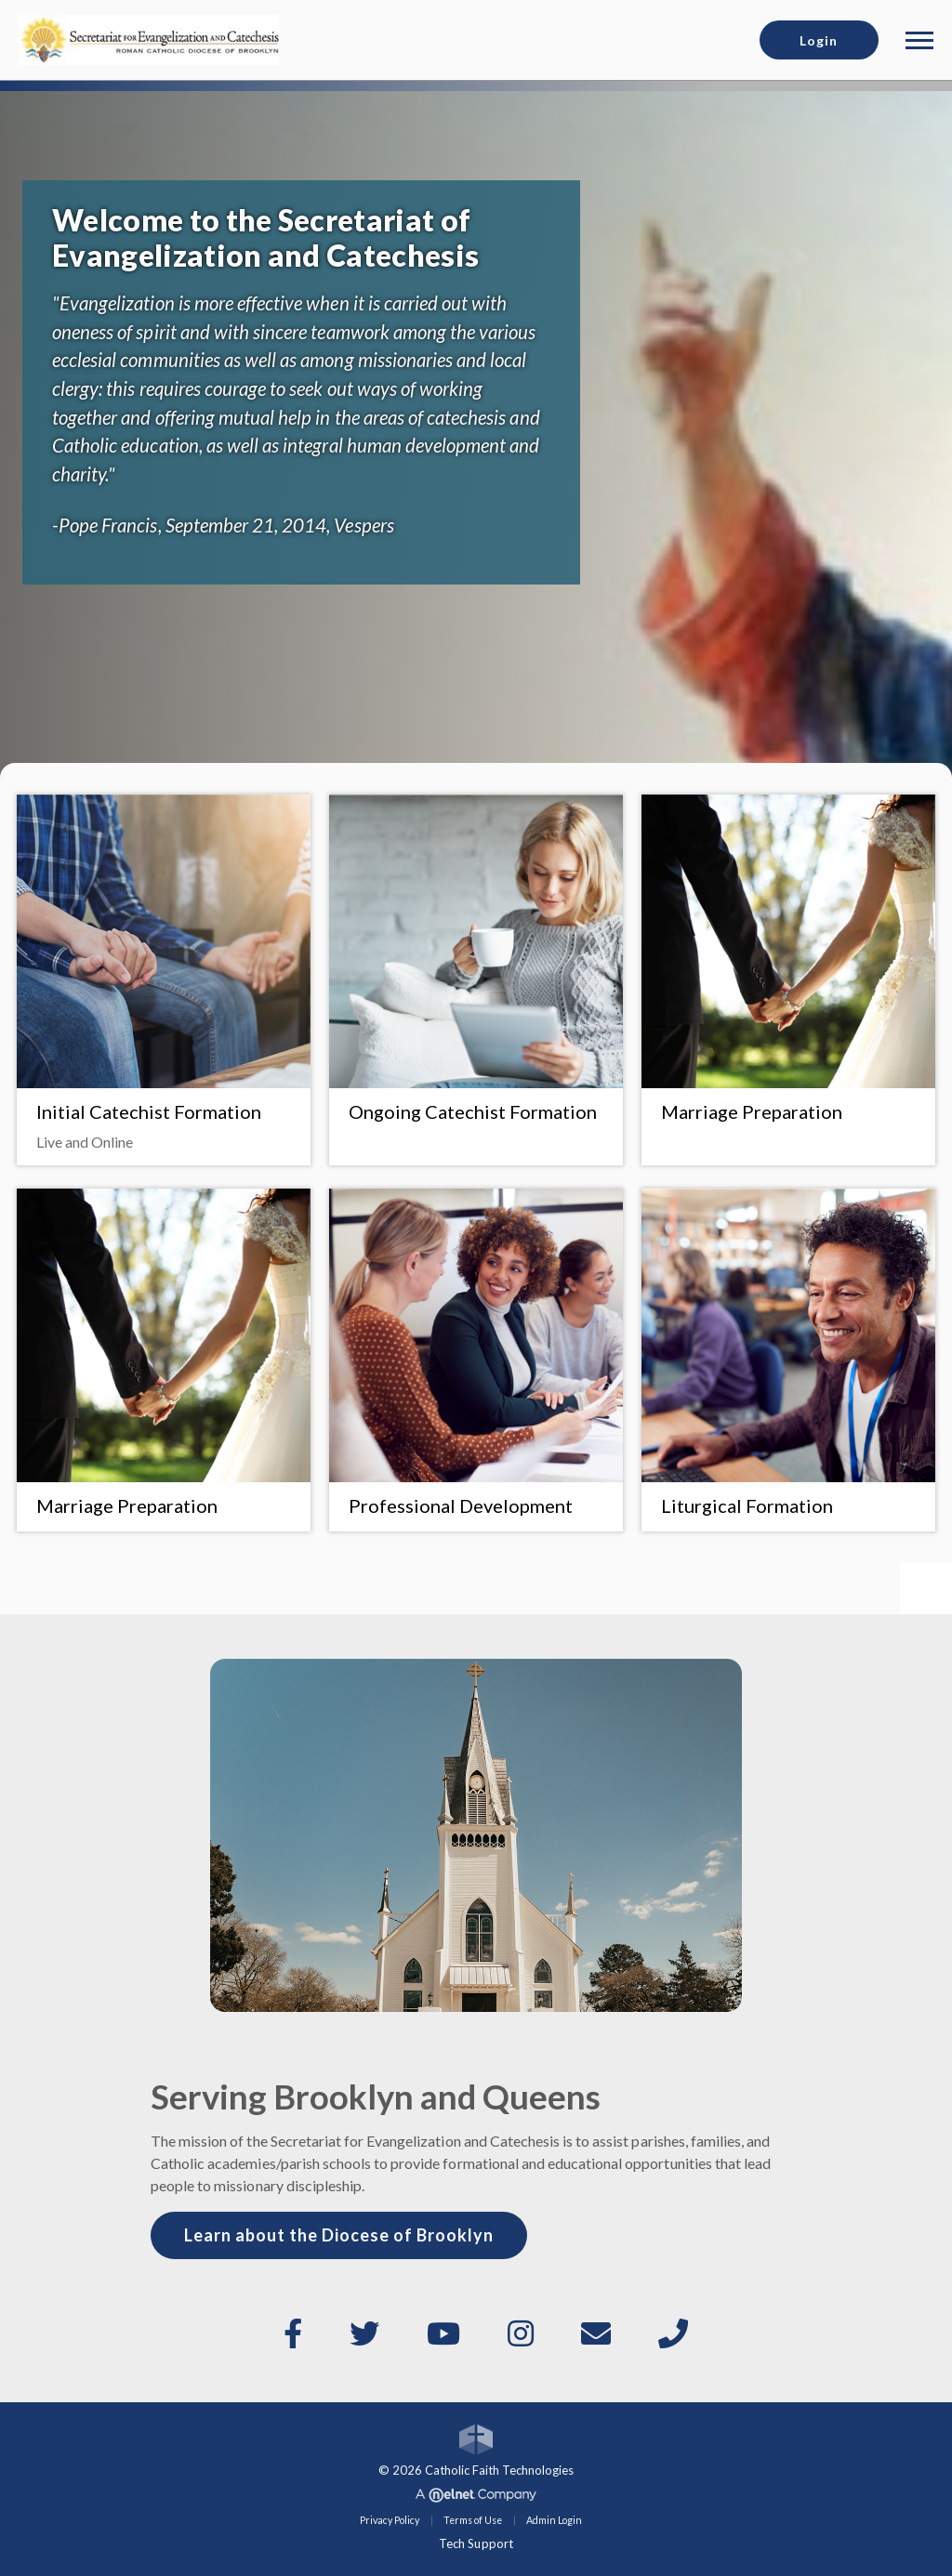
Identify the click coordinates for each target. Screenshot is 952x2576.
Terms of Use (472, 2520)
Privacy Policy (389, 2520)
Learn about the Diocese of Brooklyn (339, 2235)
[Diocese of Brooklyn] (149, 37)
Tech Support (475, 2543)
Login (819, 40)
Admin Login (554, 2520)
